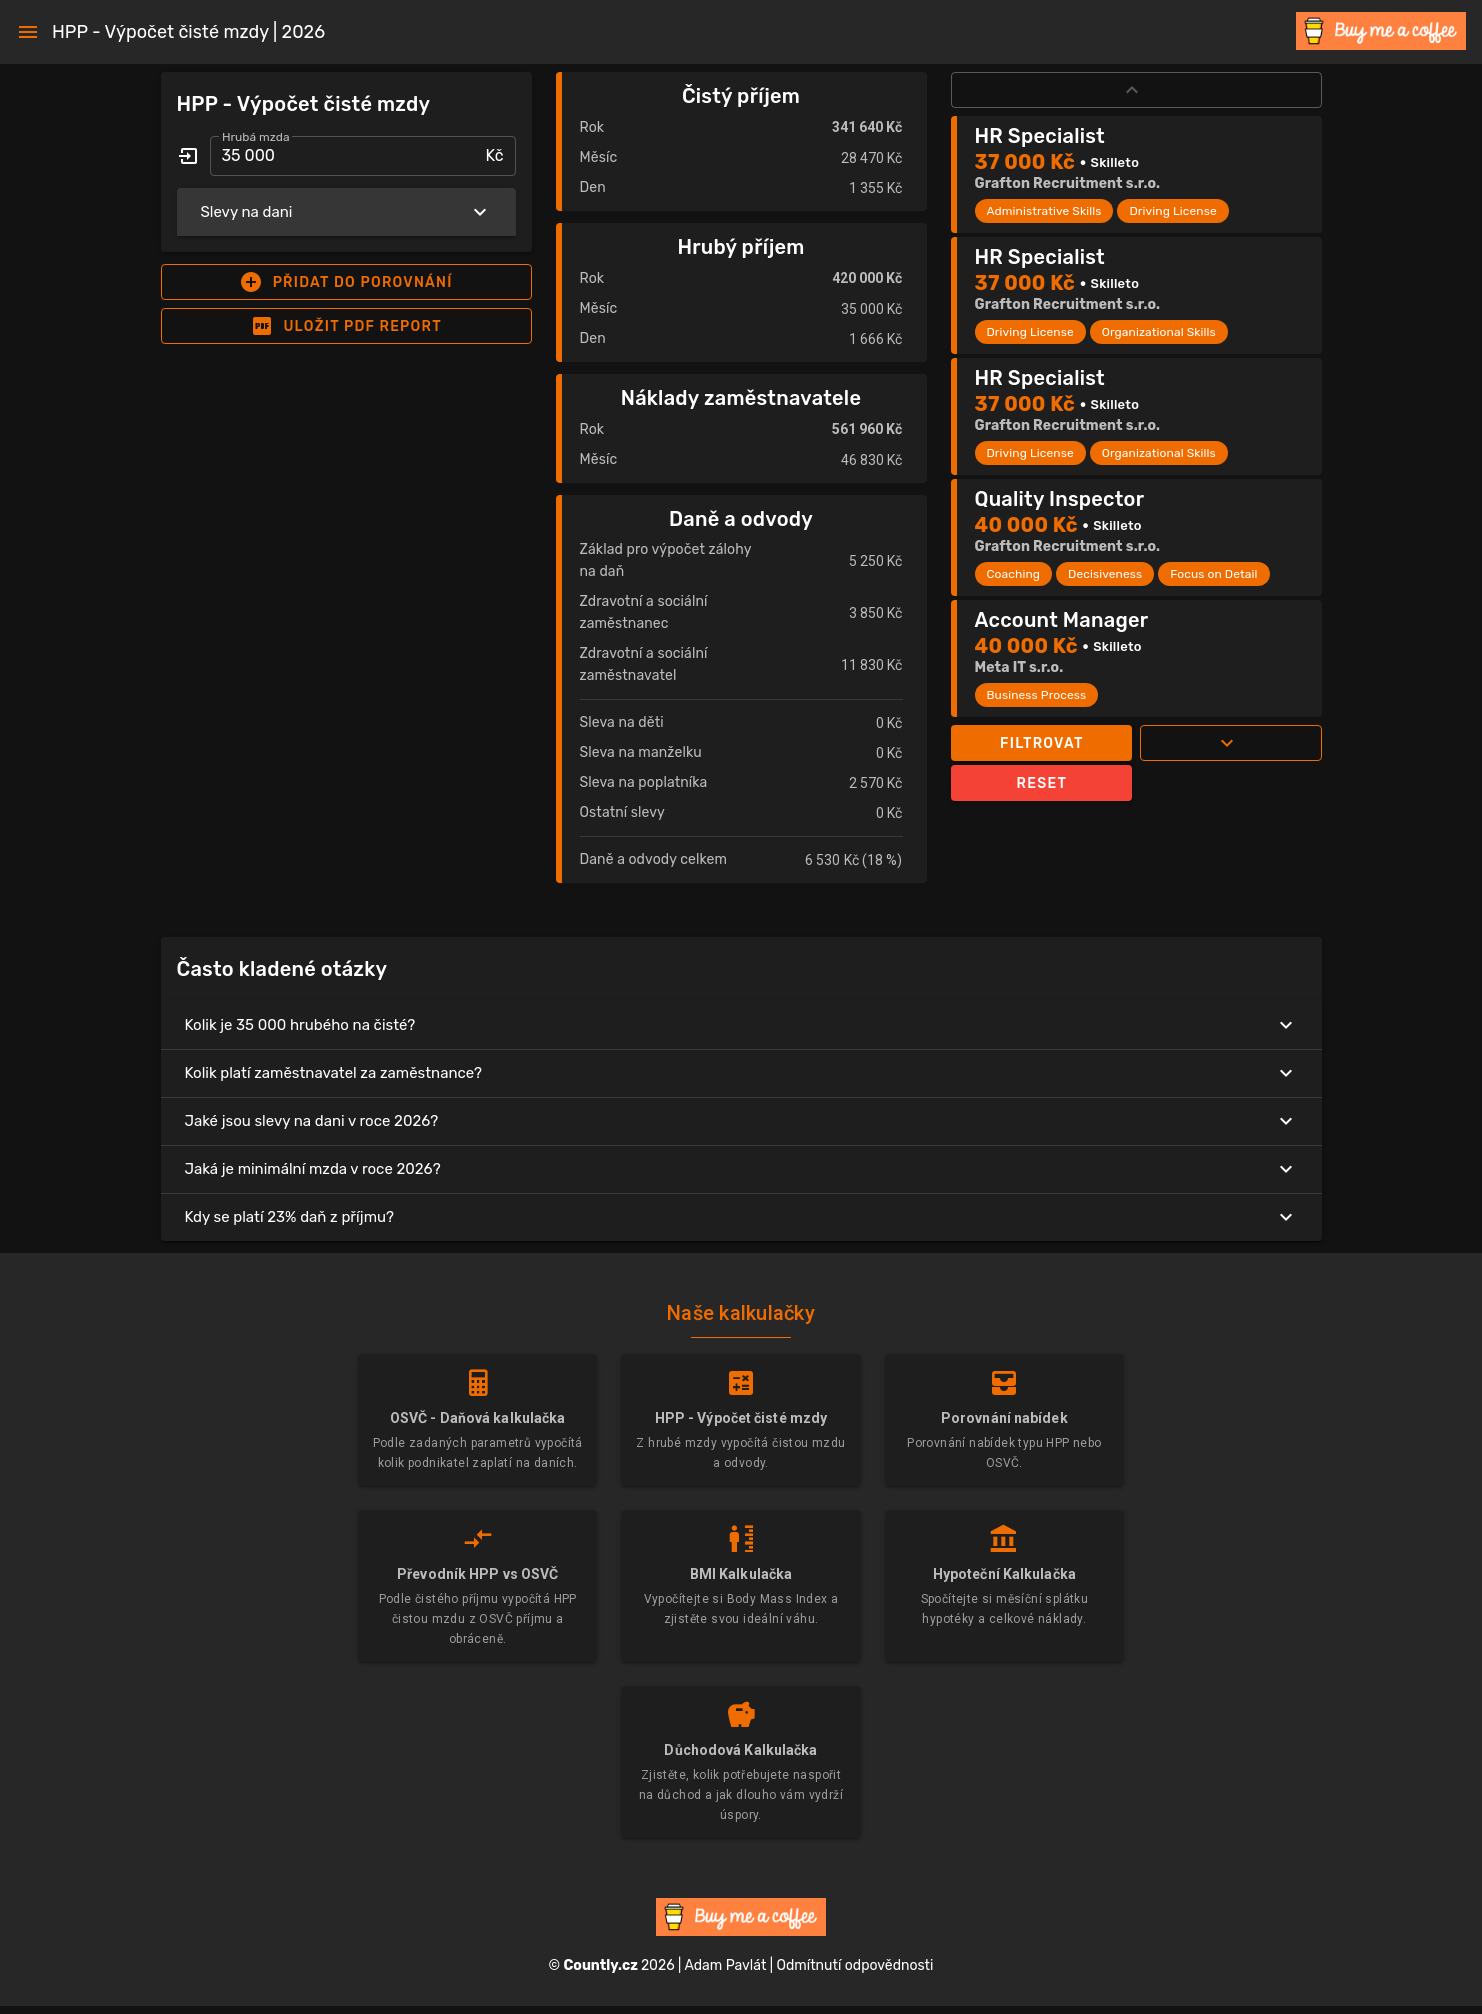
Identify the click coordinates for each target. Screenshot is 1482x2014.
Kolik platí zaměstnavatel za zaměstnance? (741, 1073)
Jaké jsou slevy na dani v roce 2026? (741, 1121)
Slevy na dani (346, 212)
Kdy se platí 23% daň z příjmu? (741, 1217)
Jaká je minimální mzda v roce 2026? (741, 1169)
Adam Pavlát (725, 1965)
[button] (346, 282)
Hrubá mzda (256, 137)
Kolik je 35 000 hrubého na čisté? (741, 1025)
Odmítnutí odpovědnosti (855, 1965)
